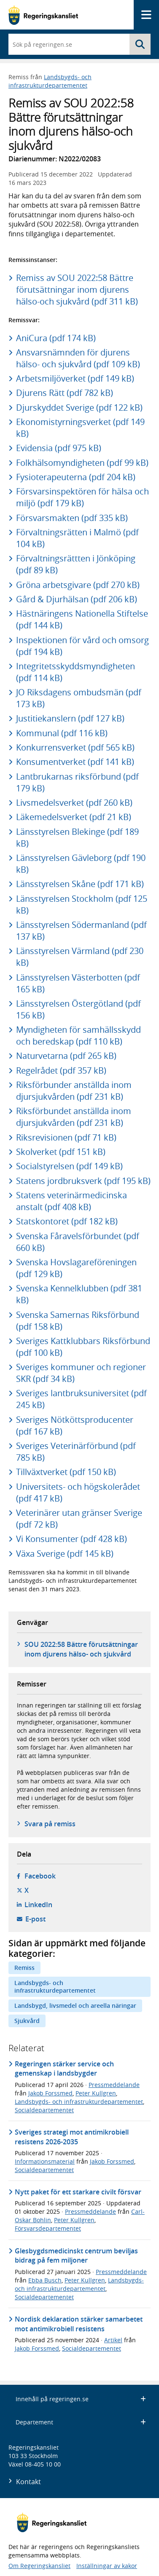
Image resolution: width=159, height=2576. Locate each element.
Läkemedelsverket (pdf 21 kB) (73, 817)
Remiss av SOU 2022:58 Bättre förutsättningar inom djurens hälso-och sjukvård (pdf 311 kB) (77, 289)
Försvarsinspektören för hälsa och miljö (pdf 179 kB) (82, 497)
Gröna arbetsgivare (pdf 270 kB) (78, 585)
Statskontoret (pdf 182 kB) (67, 1221)
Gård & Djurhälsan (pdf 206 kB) (76, 599)
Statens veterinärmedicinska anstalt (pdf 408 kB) (71, 1201)
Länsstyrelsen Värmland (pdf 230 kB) (79, 956)
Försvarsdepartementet (48, 2228)
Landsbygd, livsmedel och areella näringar (75, 2005)
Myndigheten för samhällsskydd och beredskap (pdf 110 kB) (78, 1035)
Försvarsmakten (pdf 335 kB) (72, 518)
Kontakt (28, 2481)
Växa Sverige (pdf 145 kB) (64, 1553)
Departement (81, 2422)
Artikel (113, 2340)
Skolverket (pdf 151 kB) (60, 1151)
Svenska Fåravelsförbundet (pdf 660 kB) (77, 1241)
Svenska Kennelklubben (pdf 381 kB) (79, 1294)
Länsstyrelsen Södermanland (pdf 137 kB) (81, 930)
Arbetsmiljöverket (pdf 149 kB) (75, 378)
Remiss (24, 1968)
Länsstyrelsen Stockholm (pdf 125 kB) (81, 904)
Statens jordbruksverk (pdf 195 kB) (83, 1180)
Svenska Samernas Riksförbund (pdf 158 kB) (77, 1320)
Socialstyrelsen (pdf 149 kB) (69, 1166)
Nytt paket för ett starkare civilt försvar (78, 2192)
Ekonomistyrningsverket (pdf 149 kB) (80, 427)
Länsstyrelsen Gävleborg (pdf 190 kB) (81, 863)
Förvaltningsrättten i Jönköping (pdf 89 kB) (75, 564)
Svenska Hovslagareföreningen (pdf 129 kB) (76, 1268)
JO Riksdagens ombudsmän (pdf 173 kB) (78, 698)
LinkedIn (38, 1904)
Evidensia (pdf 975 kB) (58, 448)
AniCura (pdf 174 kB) (56, 338)
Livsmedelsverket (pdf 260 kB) (74, 802)
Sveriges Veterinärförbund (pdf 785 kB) (76, 1451)
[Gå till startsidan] (43, 15)
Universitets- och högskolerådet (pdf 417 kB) (78, 1492)
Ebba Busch (45, 2280)
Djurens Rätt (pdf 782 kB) (64, 392)
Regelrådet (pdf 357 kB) (61, 1070)
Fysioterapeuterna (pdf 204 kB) (75, 477)
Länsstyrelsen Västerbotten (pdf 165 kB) (78, 983)
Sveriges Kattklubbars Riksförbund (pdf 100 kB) (83, 1346)
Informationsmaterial (45, 2161)
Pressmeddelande (114, 2085)
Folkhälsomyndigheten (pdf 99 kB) (82, 462)
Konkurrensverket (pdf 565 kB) (75, 747)
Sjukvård (27, 2021)
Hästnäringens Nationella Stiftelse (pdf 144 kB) (82, 619)
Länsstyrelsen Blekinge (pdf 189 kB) (77, 837)
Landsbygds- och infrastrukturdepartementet (50, 81)
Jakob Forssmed (50, 2093)
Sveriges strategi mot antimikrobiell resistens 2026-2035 (72, 2136)
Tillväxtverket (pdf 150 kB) (66, 1472)
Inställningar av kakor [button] (106, 2566)
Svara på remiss (49, 1823)
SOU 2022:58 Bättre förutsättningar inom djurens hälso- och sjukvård (81, 1649)
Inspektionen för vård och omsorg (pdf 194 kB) (82, 645)
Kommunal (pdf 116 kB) (62, 733)
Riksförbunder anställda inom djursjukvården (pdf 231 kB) (74, 1090)
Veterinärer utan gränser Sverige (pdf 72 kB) (79, 1518)
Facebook (40, 1876)
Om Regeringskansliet (39, 2566)
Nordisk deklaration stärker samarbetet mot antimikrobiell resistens (79, 2323)
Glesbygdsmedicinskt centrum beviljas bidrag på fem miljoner (76, 2255)
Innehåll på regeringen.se (81, 2399)
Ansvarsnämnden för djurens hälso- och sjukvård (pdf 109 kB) (78, 358)
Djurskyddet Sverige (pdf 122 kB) (79, 407)
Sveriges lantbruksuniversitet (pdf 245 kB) (81, 1399)
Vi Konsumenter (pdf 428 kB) (71, 1539)
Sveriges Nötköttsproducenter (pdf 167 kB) (74, 1425)
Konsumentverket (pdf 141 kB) (75, 761)
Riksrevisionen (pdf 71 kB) (66, 1137)
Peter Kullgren (95, 2093)
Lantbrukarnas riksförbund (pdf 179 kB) (77, 782)
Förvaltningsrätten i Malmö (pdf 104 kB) (77, 538)
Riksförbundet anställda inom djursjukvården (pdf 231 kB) (73, 1116)
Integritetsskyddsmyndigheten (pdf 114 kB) (75, 672)
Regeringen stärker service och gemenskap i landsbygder (64, 2068)
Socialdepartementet (44, 2110)
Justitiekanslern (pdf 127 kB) (70, 718)
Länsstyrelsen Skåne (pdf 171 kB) (80, 884)
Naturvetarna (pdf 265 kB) (66, 1055)
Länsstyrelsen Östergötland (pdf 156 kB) (78, 1009)
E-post (35, 1919)
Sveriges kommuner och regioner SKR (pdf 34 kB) (81, 1372)
